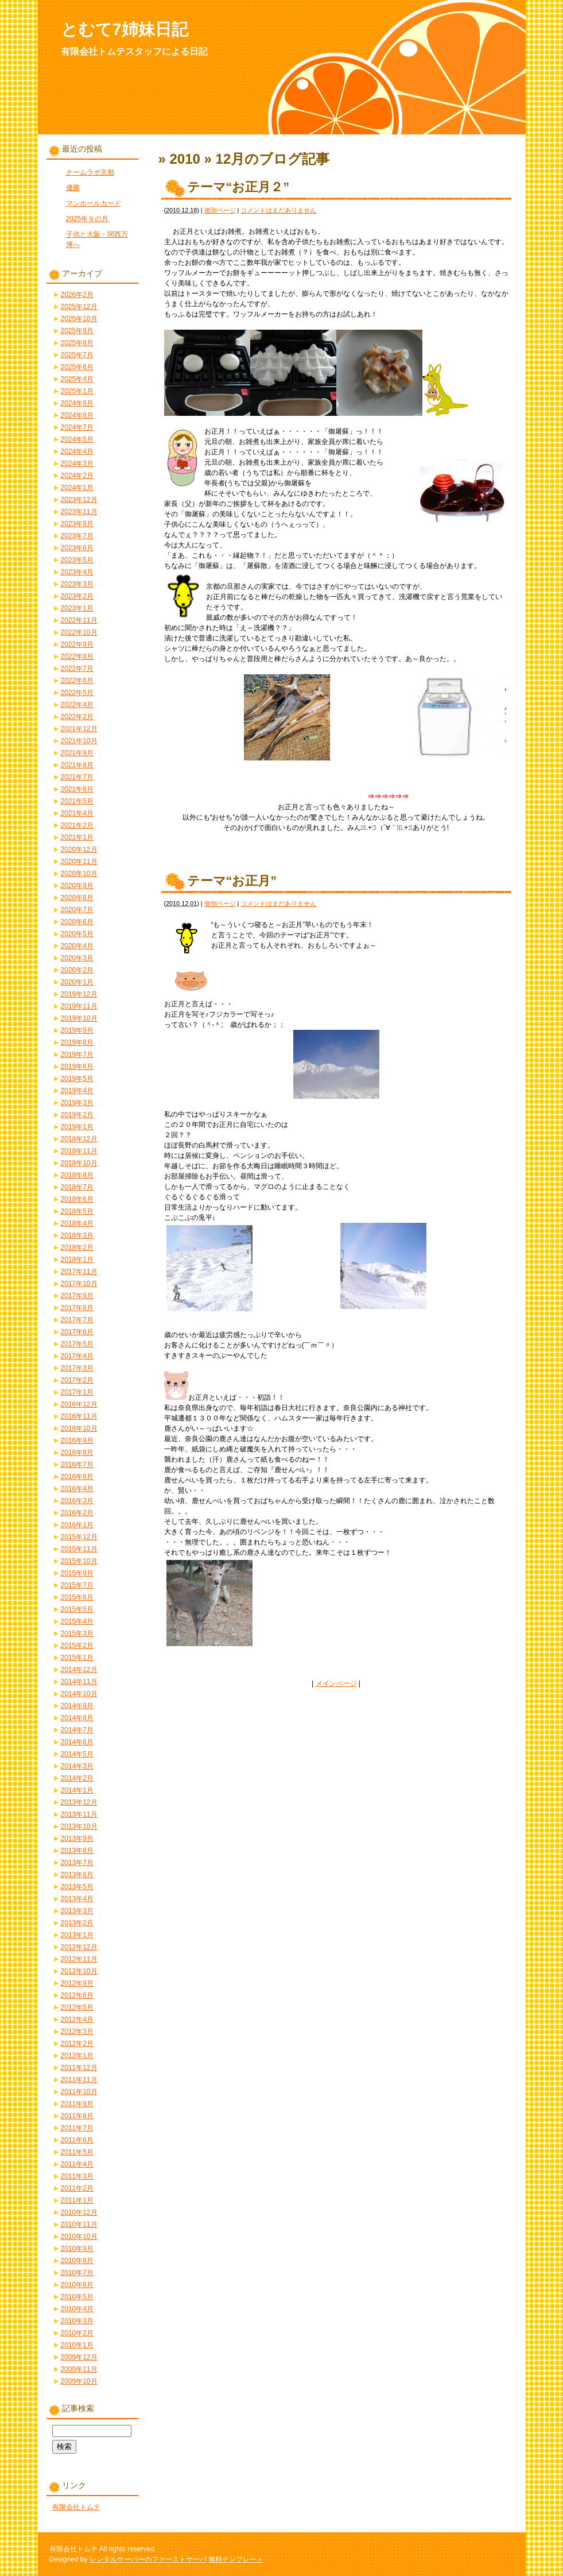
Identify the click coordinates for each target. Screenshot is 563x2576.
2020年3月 (77, 958)
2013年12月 (79, 1802)
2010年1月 (77, 2345)
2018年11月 (79, 1151)
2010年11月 (79, 2224)
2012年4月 (77, 2019)
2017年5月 (77, 1344)
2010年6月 (77, 2285)
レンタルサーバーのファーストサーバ (148, 2559)
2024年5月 (77, 439)
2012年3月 (77, 2031)
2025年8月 (77, 343)
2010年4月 (77, 2309)
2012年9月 (77, 1983)
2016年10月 (79, 1428)
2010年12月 (79, 2212)
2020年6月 (77, 922)
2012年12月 (79, 1947)
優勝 (73, 188)
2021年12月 (79, 729)
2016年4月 (77, 1489)
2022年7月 (77, 669)
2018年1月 (77, 1260)
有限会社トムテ (76, 2507)
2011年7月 (77, 2128)
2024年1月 (77, 488)
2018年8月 (77, 1175)
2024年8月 (77, 415)
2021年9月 (77, 753)
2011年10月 (79, 2092)
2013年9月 (77, 1839)
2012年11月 (79, 1959)
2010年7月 (77, 2273)
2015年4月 (77, 1621)
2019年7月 (77, 1055)
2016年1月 (77, 1525)
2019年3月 (77, 1103)
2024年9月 (77, 403)
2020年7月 (77, 910)
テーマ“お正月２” (238, 187)
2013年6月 (77, 1875)
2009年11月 (79, 2369)
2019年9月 (77, 1030)
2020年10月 (79, 874)
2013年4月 (77, 1899)
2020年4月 (77, 946)
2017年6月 (77, 1332)
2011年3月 (77, 2176)
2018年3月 (77, 1235)
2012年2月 (77, 2044)
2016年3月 (77, 1501)
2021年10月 (79, 741)
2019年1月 (77, 1127)
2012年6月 (77, 1995)
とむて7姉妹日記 (124, 29)
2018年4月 (77, 1223)
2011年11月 (79, 2080)
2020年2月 (77, 970)
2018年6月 (77, 1199)
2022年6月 (77, 681)
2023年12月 (79, 500)
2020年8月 (77, 898)
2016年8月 (77, 1453)
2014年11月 (79, 1682)
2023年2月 (77, 596)
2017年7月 (77, 1320)
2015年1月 (77, 1658)
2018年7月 (77, 1187)
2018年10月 (79, 1163)
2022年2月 (77, 717)
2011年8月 (77, 2116)
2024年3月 (77, 463)
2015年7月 (77, 1585)
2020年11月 (79, 862)
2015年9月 (77, 1573)
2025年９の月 (87, 219)
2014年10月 (79, 1694)
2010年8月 (77, 2261)
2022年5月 (77, 693)
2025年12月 (79, 307)
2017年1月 (77, 1392)
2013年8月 (77, 1851)
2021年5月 (77, 801)
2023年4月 (77, 572)
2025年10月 (79, 319)
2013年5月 (77, 1887)
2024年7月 (77, 427)
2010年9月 (77, 2249)
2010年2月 (77, 2333)
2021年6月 (77, 789)
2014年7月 (77, 1730)
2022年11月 (79, 620)
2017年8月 (77, 1308)
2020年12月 (79, 849)
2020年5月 (77, 934)
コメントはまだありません (278, 210)
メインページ (336, 1683)
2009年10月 (79, 2381)
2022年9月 (77, 644)
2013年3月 (77, 1911)
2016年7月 (77, 1465)
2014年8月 (77, 1718)
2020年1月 (77, 982)
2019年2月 (77, 1115)
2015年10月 (79, 1561)
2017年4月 (77, 1356)
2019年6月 (77, 1067)
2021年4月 (77, 813)
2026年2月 (77, 295)
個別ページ (220, 210)
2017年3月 (77, 1368)
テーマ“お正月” (232, 881)
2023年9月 (77, 524)
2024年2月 (77, 476)
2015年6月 (77, 1597)
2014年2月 (77, 1778)
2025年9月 (77, 331)
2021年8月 (77, 765)
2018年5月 (77, 1211)
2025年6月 (77, 367)
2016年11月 (79, 1416)
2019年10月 (79, 1018)
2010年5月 (77, 2297)
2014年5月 (77, 1754)
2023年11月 (79, 512)
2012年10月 (79, 1971)
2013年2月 (77, 1923)
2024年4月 (77, 451)
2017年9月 (77, 1296)
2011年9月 (77, 2104)
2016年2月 (77, 1513)
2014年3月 (77, 1766)
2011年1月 (77, 2200)
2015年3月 (77, 1633)
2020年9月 (77, 886)
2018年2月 (77, 1247)
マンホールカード (93, 203)
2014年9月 (77, 1706)
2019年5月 (77, 1079)
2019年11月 (79, 1006)
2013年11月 (79, 1814)
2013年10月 (79, 1826)
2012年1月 (77, 2056)
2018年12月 (79, 1139)
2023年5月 (77, 560)
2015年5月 (77, 1609)
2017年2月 (77, 1380)
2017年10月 (79, 1284)
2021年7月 (77, 777)
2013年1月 (77, 1935)
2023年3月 (77, 584)
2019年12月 (79, 994)
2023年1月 (77, 608)
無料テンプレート (235, 2559)
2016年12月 (79, 1404)
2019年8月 (77, 1042)
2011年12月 (79, 2068)
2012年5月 (77, 2007)
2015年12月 (79, 1537)
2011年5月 (77, 2152)
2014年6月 (77, 1742)
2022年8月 (77, 656)
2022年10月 (79, 632)
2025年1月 (77, 391)
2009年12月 (79, 2357)
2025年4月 (77, 379)
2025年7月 (77, 355)
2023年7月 (77, 536)
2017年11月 (79, 1272)
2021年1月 (77, 837)
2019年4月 (77, 1091)
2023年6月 (77, 548)
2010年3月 (77, 2321)
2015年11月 (79, 1549)
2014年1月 (77, 1790)
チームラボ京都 (90, 172)
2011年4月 (77, 2164)
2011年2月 (77, 2188)
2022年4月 (77, 705)
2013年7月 (77, 1863)
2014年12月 (79, 1670)
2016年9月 (77, 1440)
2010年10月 (79, 2237)
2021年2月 (77, 825)
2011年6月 (77, 2140)
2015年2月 (77, 1646)
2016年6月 (77, 1477)
